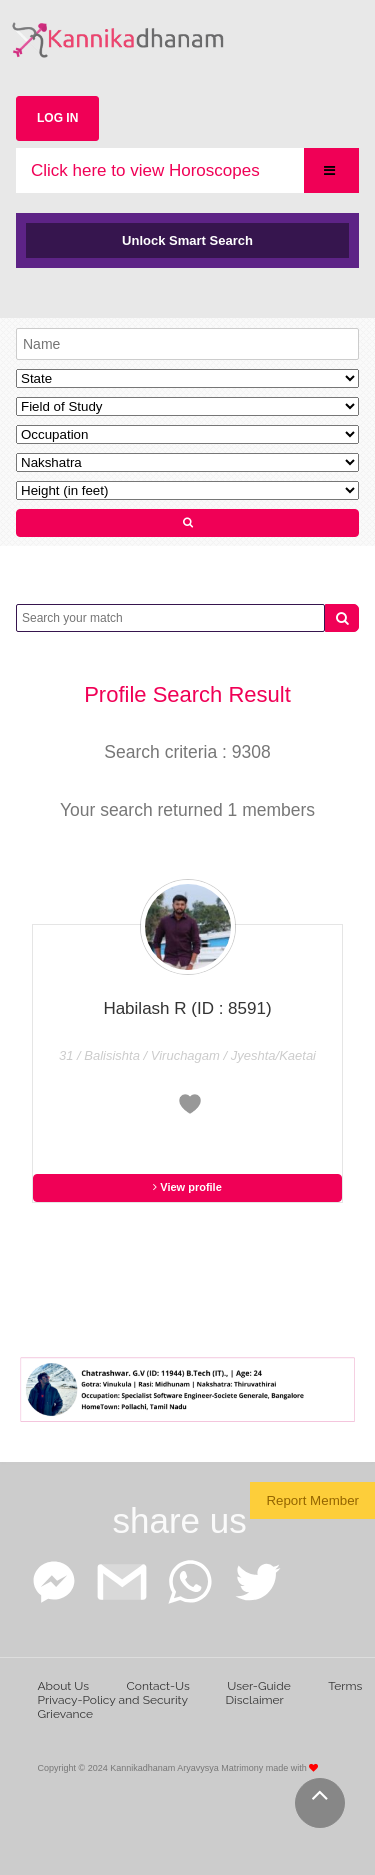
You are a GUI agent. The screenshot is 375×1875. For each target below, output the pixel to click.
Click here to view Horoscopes (145, 170)
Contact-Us (158, 1686)
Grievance (66, 1714)
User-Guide (258, 1686)
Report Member (312, 1500)
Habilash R (187, 1008)
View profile (187, 1187)
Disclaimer (255, 1700)
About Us (64, 1686)
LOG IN (57, 118)
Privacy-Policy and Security (113, 1700)
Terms (345, 1686)
